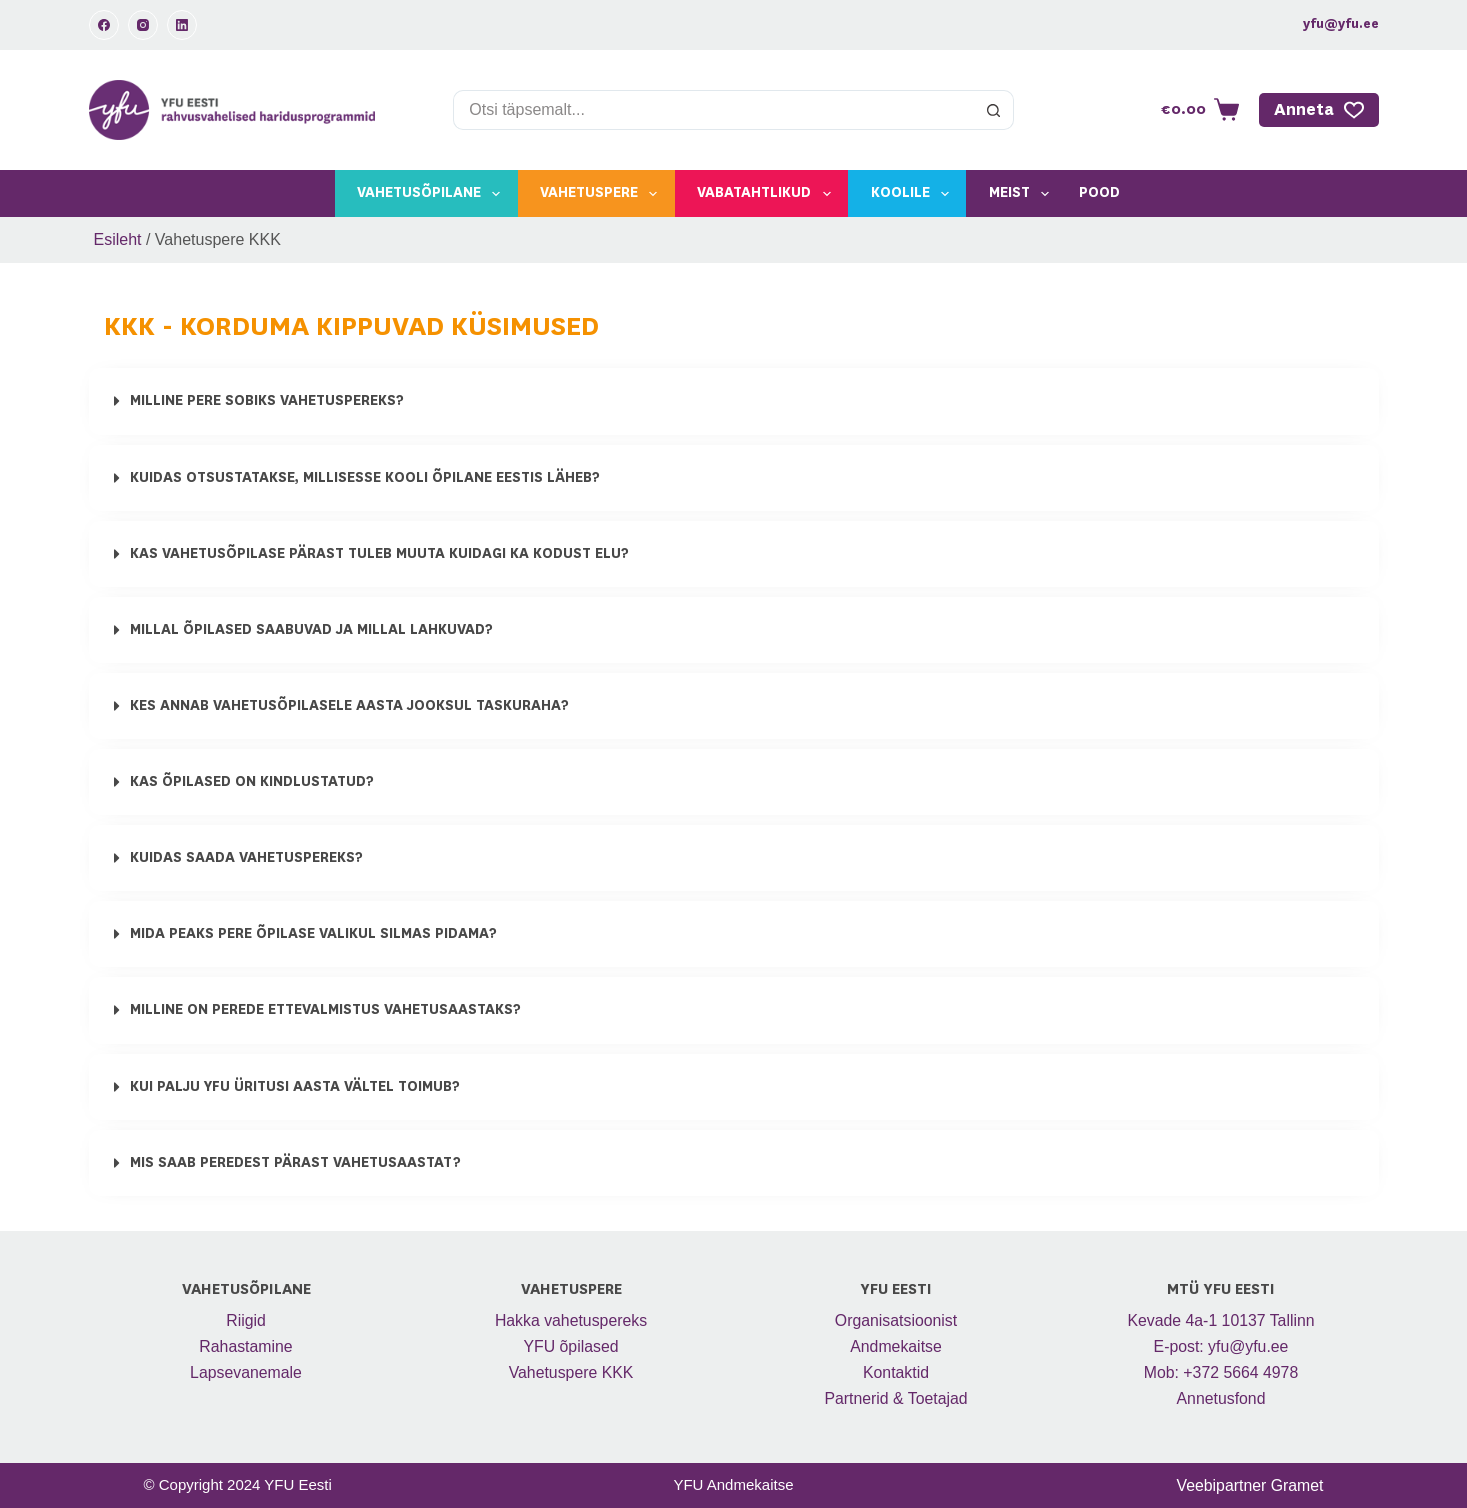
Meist (1023, 194)
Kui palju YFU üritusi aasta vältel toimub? (295, 1085)
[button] (734, 401)
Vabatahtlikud (767, 194)
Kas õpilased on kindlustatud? (252, 781)
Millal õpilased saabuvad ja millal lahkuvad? (311, 629)
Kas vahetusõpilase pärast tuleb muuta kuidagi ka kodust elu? (379, 553)
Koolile (914, 194)
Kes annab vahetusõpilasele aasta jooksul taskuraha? (349, 705)
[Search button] (994, 110)
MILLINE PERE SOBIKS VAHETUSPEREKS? (267, 401)
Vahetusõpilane (432, 194)
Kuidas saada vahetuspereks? (246, 857)
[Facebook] (104, 25)
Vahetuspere (602, 194)
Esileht (118, 239)
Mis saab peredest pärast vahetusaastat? (295, 1161)
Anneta (1319, 110)
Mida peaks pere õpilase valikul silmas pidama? (313, 933)
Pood (1099, 193)
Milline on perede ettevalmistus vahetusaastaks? (325, 1009)
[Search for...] (713, 110)
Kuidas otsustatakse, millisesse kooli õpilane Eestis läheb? (365, 477)
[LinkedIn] (182, 25)
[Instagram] (143, 25)
